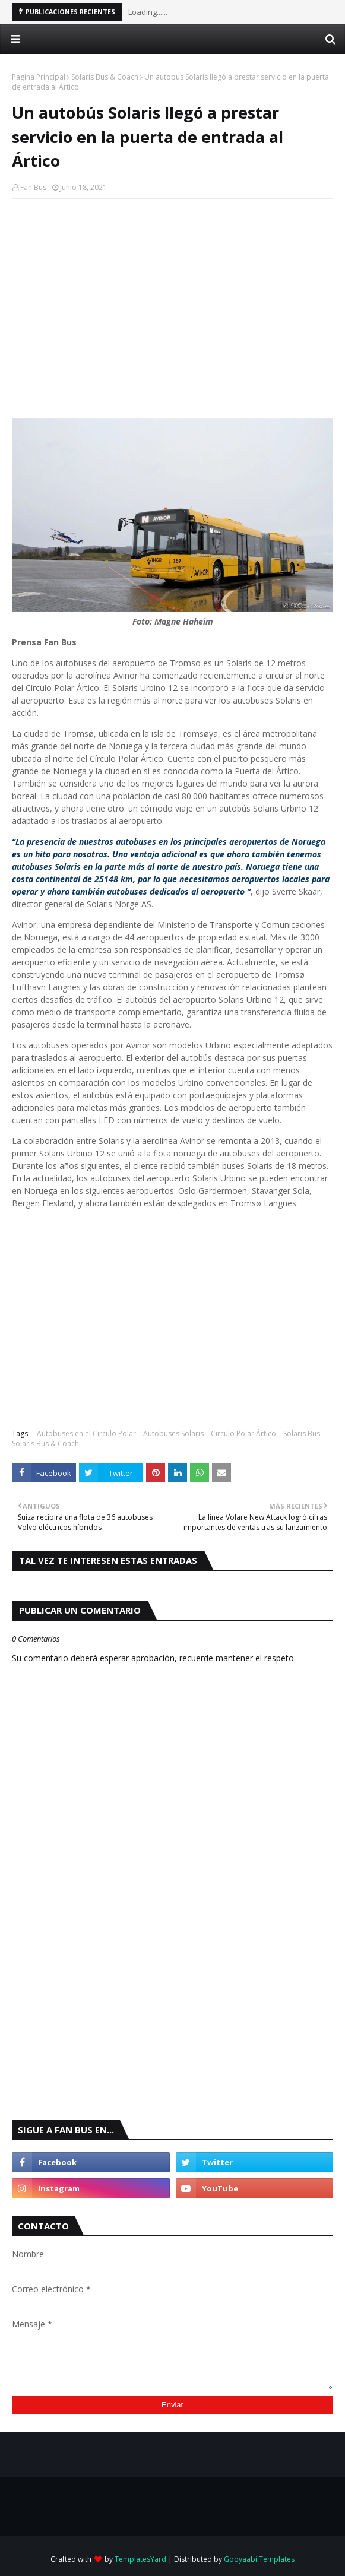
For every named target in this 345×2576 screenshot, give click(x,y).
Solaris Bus (301, 1433)
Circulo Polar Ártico (243, 1433)
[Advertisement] (172, 294)
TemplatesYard (140, 2559)
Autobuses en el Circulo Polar (86, 1433)
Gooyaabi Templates (259, 2559)
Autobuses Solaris (173, 1433)
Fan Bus (33, 187)
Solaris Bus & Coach (104, 77)
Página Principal (38, 77)
